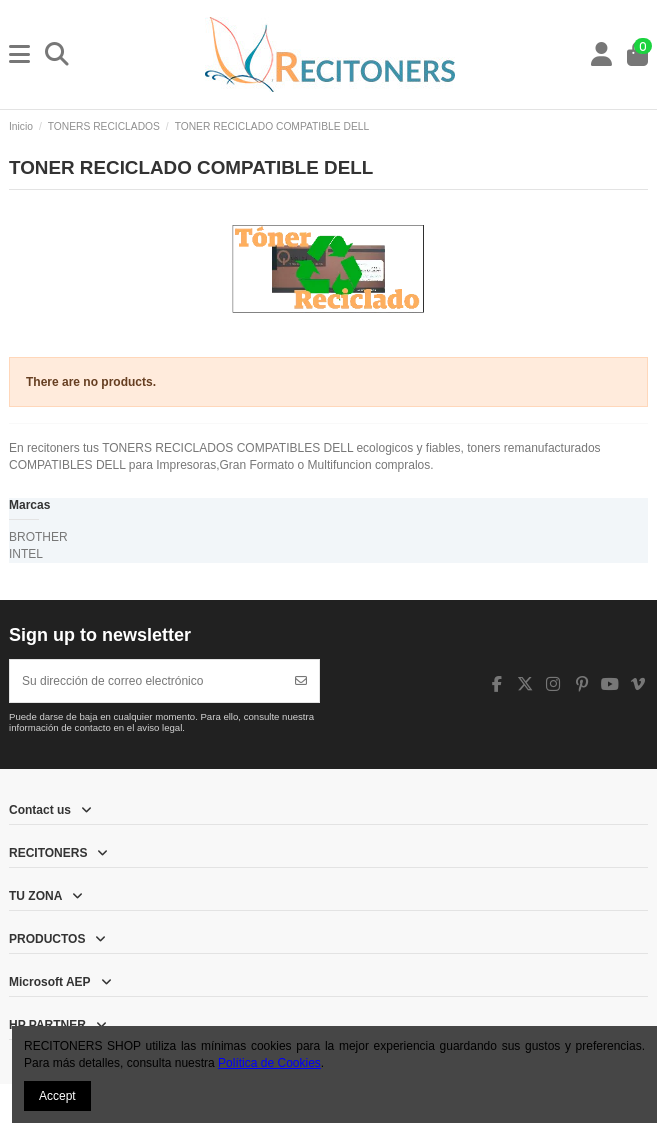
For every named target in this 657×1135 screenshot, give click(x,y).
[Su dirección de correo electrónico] (147, 681)
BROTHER (38, 537)
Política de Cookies (269, 1063)
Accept (57, 1096)
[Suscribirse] (301, 681)
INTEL (26, 554)
